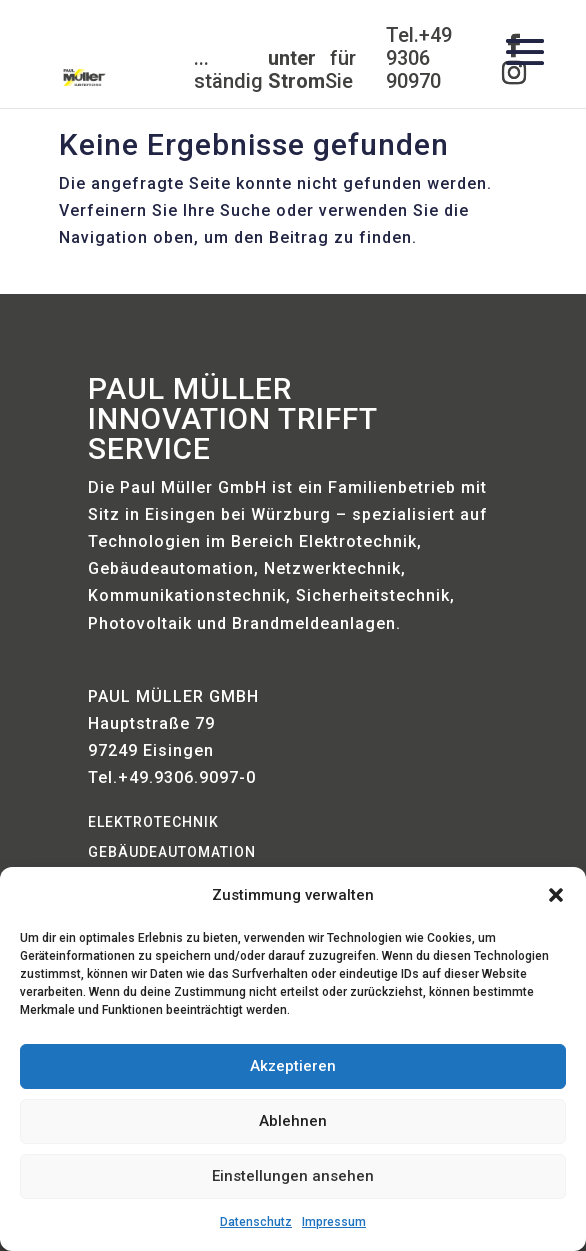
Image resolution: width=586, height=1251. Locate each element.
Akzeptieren (293, 1066)
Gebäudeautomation (172, 852)
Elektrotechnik (153, 822)
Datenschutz (256, 1222)
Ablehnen (293, 1121)
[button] (556, 895)
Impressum (334, 1222)
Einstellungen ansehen (293, 1176)
